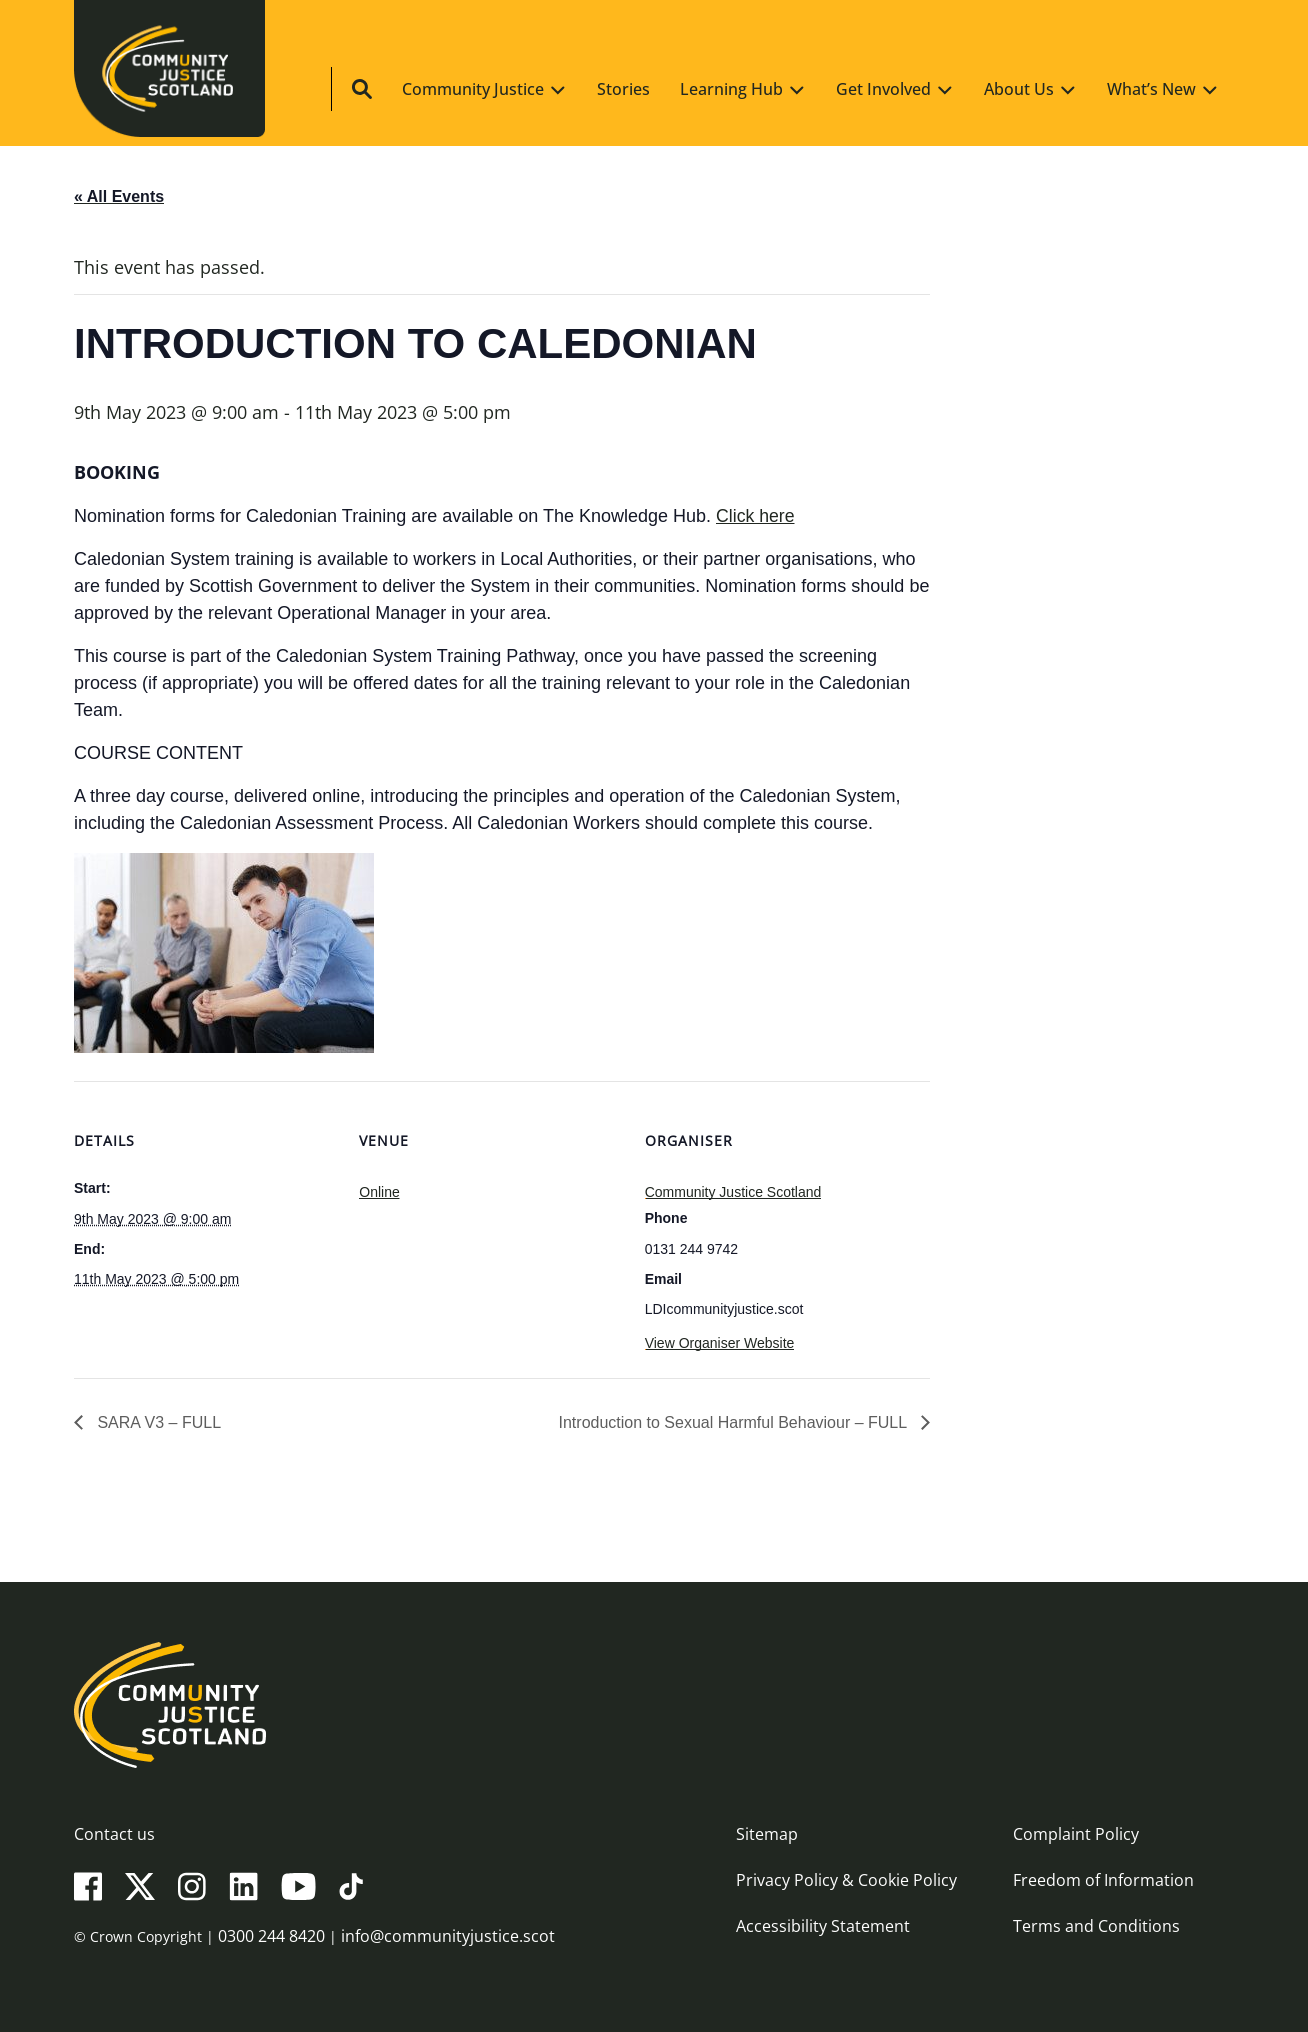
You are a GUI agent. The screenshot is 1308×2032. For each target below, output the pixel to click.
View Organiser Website (720, 1343)
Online (379, 1192)
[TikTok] (351, 1885)
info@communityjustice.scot (448, 1936)
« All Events (119, 196)
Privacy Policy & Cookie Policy (846, 1880)
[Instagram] (192, 1885)
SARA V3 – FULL (157, 1422)
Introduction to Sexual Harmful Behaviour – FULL (735, 1422)
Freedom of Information (1103, 1880)
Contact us (114, 1834)
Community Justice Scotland (733, 1192)
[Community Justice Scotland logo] (654, 1705)
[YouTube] (298, 1885)
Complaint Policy (1076, 1834)
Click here (756, 516)
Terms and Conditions (1096, 1926)
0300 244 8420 (271, 1936)
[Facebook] (88, 1885)
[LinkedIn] (243, 1885)
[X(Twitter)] (140, 1885)
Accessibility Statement (823, 1926)
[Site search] (1212, 91)
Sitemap (767, 1834)
